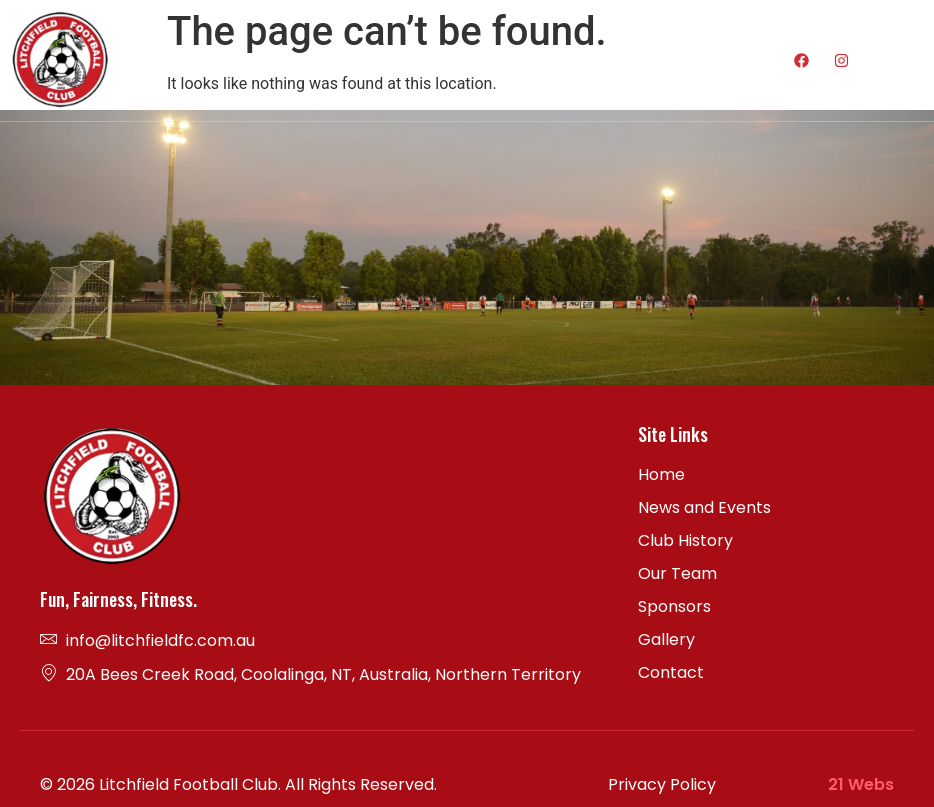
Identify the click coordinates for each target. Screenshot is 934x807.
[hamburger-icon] (686, 60)
